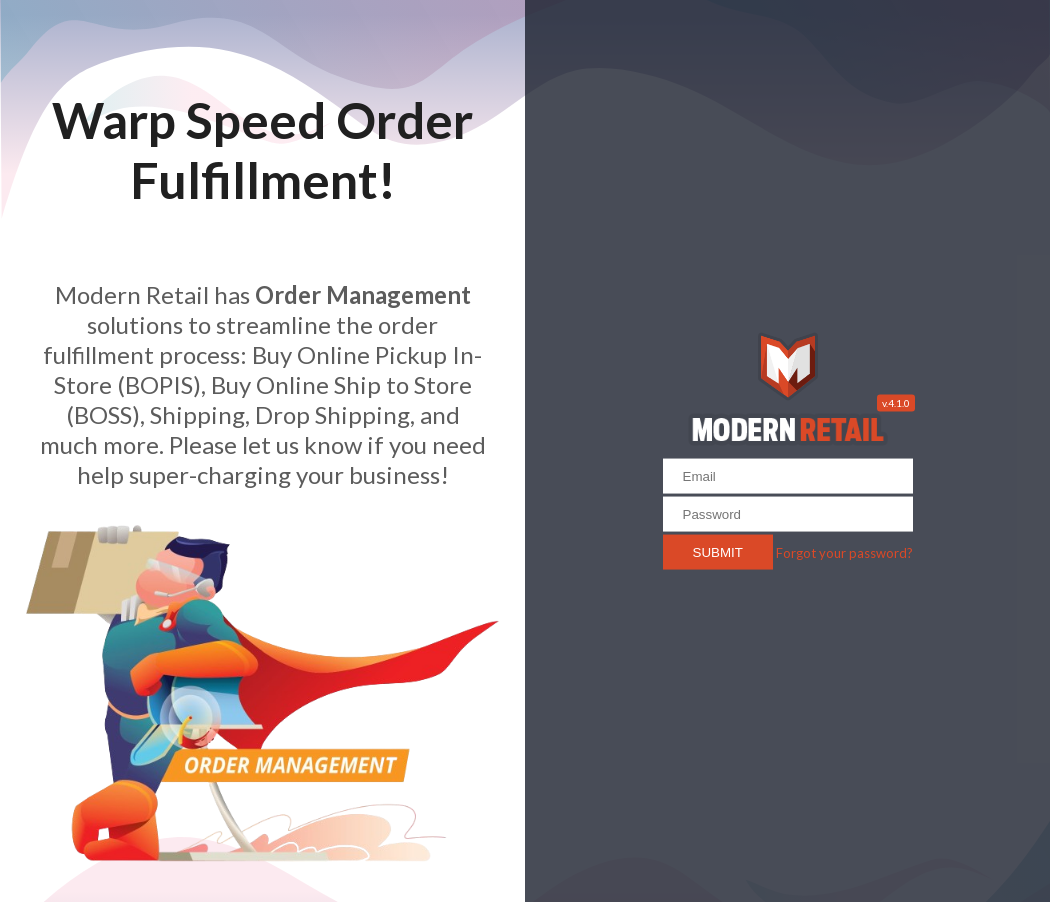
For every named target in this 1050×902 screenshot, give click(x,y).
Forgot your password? (844, 552)
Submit (718, 551)
